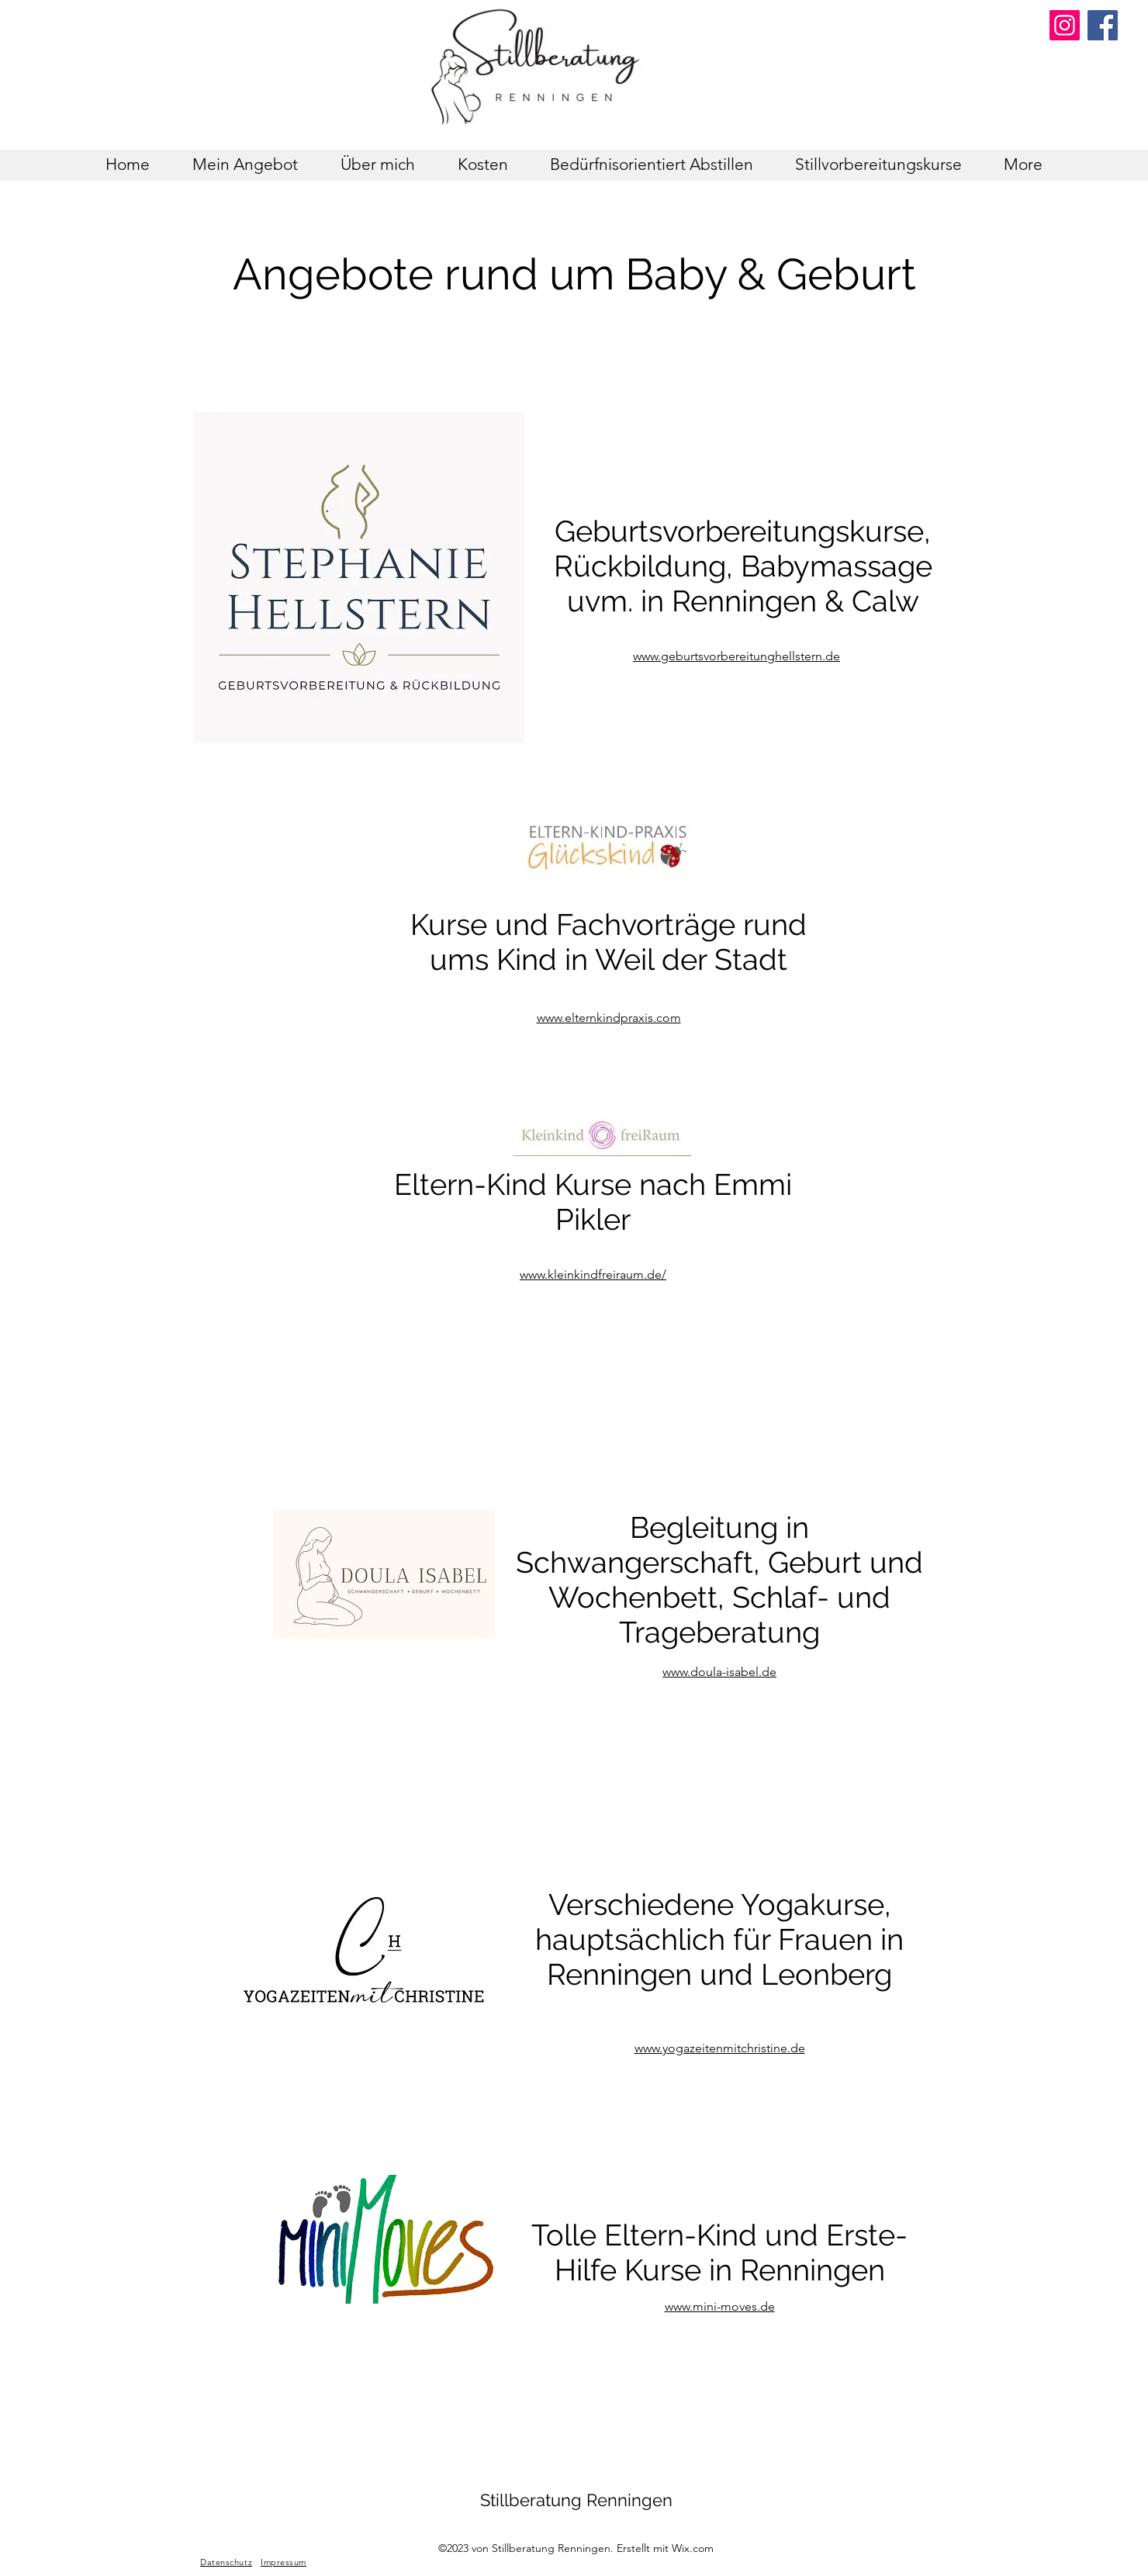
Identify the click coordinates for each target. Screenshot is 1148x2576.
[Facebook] (1102, 25)
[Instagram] (1064, 25)
